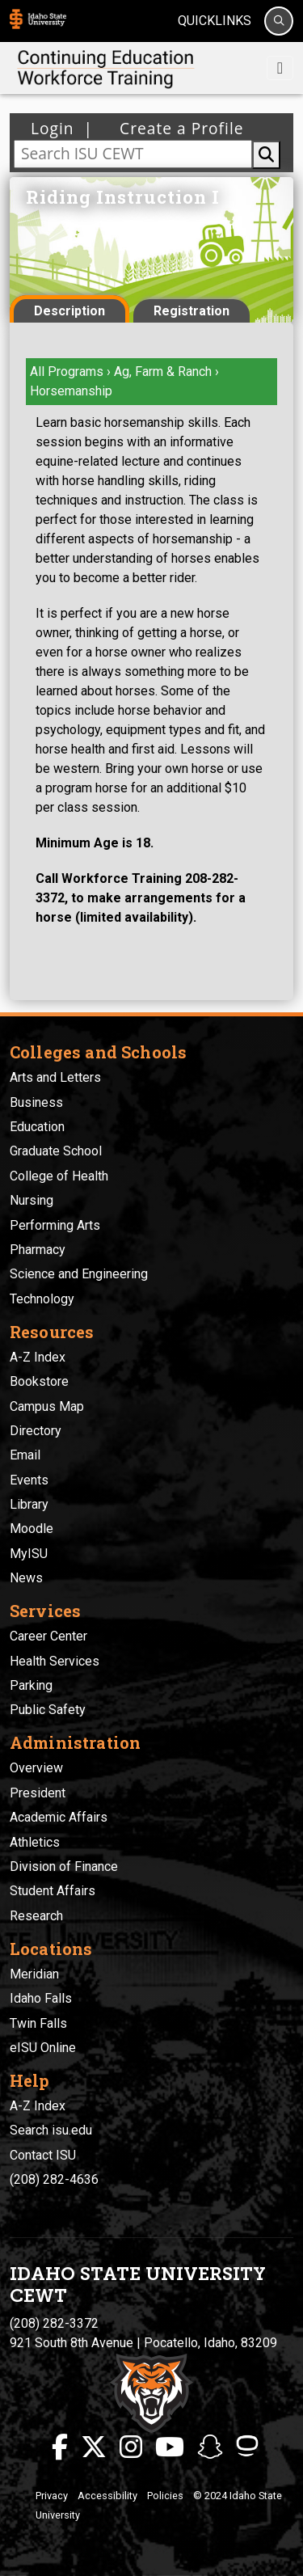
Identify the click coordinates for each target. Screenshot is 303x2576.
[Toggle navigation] (280, 68)
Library (29, 1504)
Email (25, 1455)
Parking (31, 1685)
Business (36, 1102)
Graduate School (56, 1151)
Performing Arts (55, 1225)
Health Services (54, 1661)
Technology (42, 1299)
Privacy (52, 2495)
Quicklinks (214, 20)
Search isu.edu (51, 2130)
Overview (36, 1768)
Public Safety (48, 1709)
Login (52, 128)
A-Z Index (37, 1357)
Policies (165, 2495)
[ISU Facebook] (60, 2447)
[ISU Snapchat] (210, 2447)
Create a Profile (176, 128)
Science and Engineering (79, 1274)
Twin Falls (38, 2023)
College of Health (59, 1176)
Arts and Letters (55, 1077)
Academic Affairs (58, 1817)
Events (29, 1480)
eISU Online (43, 2047)
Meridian (34, 1974)
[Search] (278, 21)
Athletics (35, 1842)
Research (36, 1916)
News (26, 1578)
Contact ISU (43, 2155)
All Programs (66, 371)
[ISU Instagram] (131, 2447)
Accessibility (107, 2495)
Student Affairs (52, 1890)
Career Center (48, 1636)
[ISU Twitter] (94, 2447)
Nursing (31, 1200)
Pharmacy (37, 1249)
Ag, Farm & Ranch (164, 371)
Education (37, 1126)
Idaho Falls (41, 1998)
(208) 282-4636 (54, 2179)
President (37, 1793)
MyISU (29, 1553)
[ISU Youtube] (169, 2447)
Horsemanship (71, 391)
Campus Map (47, 1406)
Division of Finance (64, 1866)
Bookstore (39, 1381)
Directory (35, 1430)
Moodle (31, 1528)
